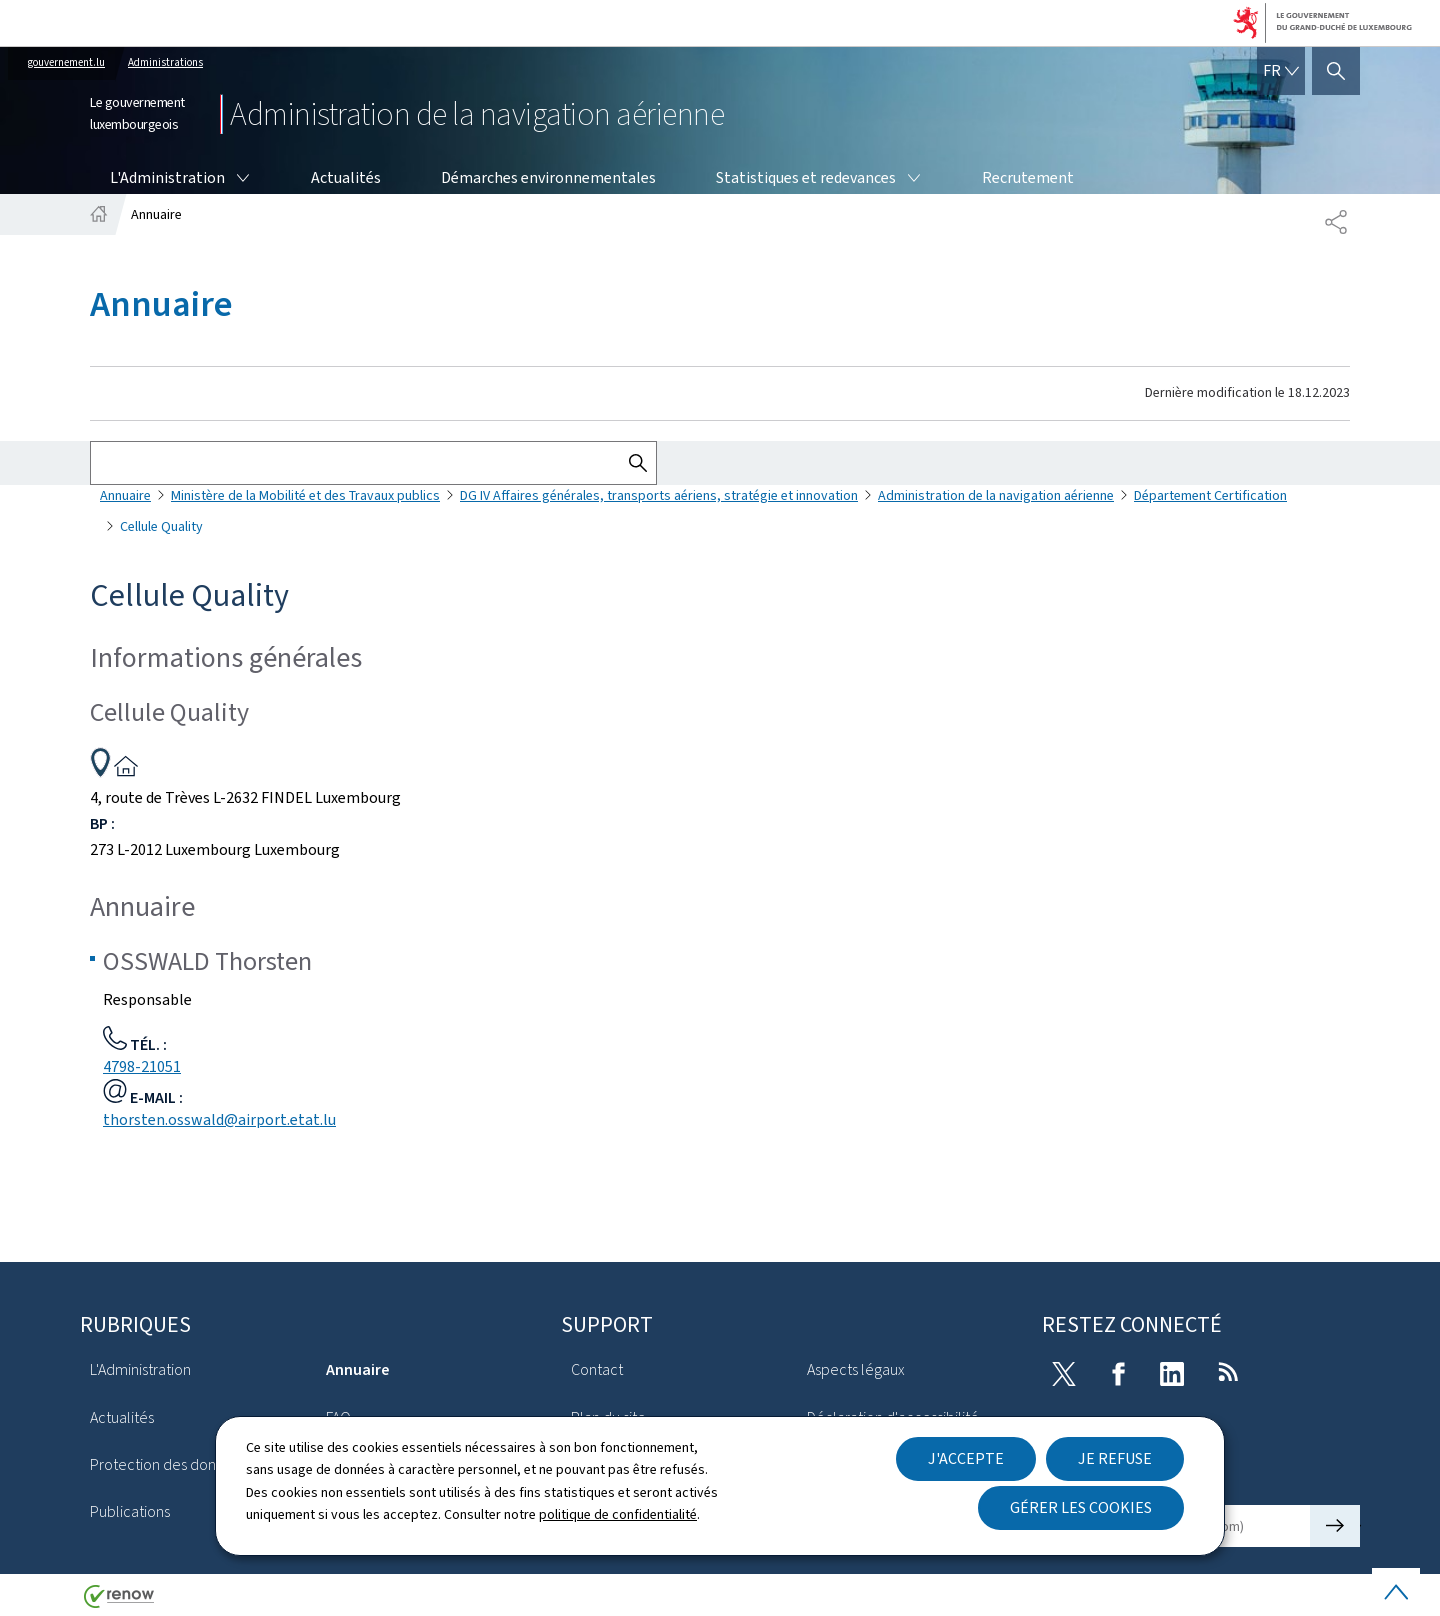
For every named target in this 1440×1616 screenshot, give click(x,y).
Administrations (165, 62)
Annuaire (125, 495)
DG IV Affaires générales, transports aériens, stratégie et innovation (659, 495)
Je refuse (1115, 1458)
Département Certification (1210, 495)
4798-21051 (142, 1066)
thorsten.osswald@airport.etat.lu (219, 1119)
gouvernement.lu (66, 62)
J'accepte (966, 1458)
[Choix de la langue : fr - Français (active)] (1281, 71)
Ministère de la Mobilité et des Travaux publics (305, 495)
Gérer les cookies (1081, 1507)
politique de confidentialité (618, 1514)
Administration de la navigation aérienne (996, 495)
